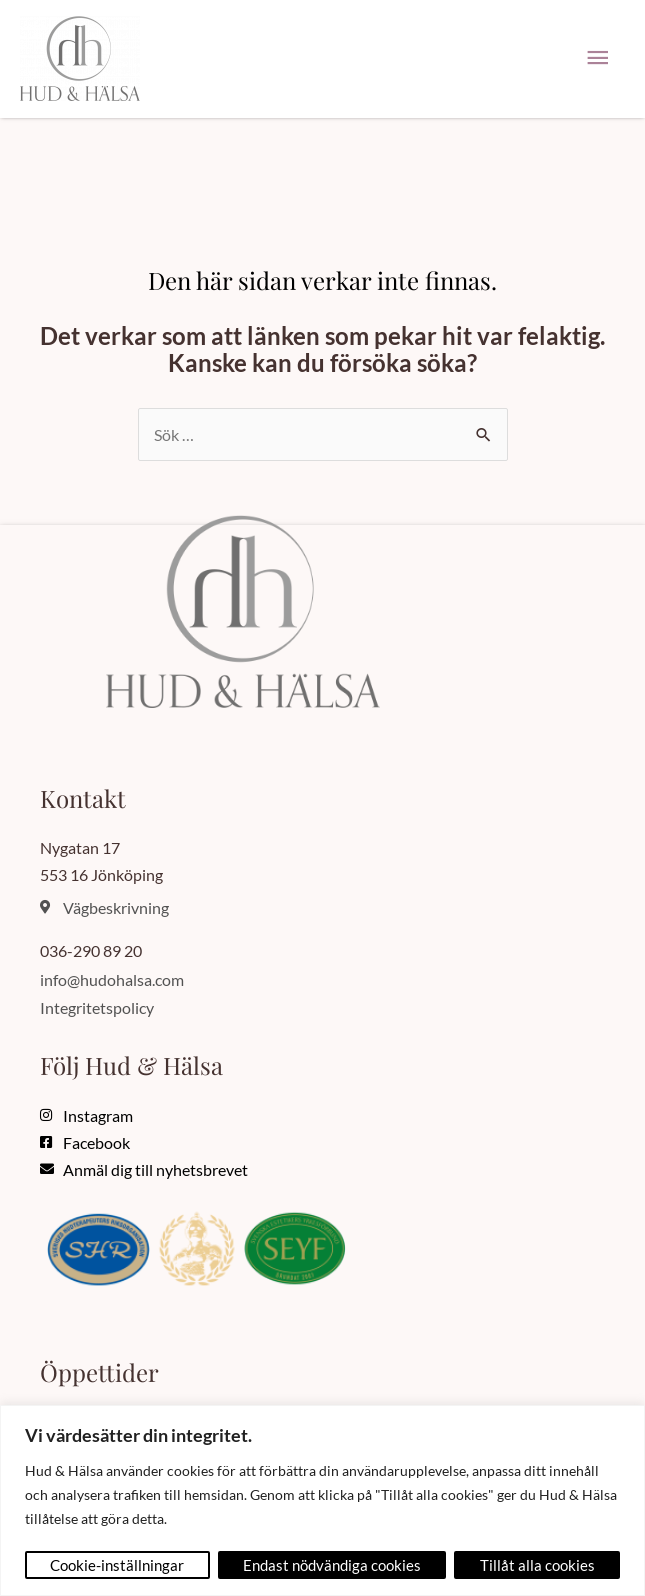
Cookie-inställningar (117, 1565)
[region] (322, 1500)
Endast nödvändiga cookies (332, 1565)
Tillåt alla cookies (537, 1565)
